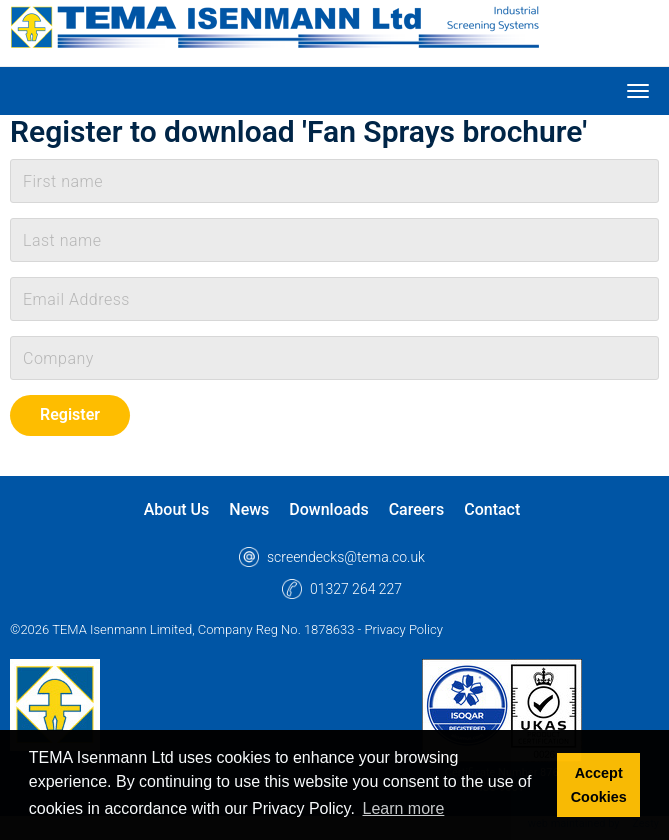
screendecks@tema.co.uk (346, 557)
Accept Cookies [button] (599, 785)
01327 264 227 (356, 589)
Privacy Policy (403, 629)
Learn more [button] (404, 808)
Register (70, 414)
